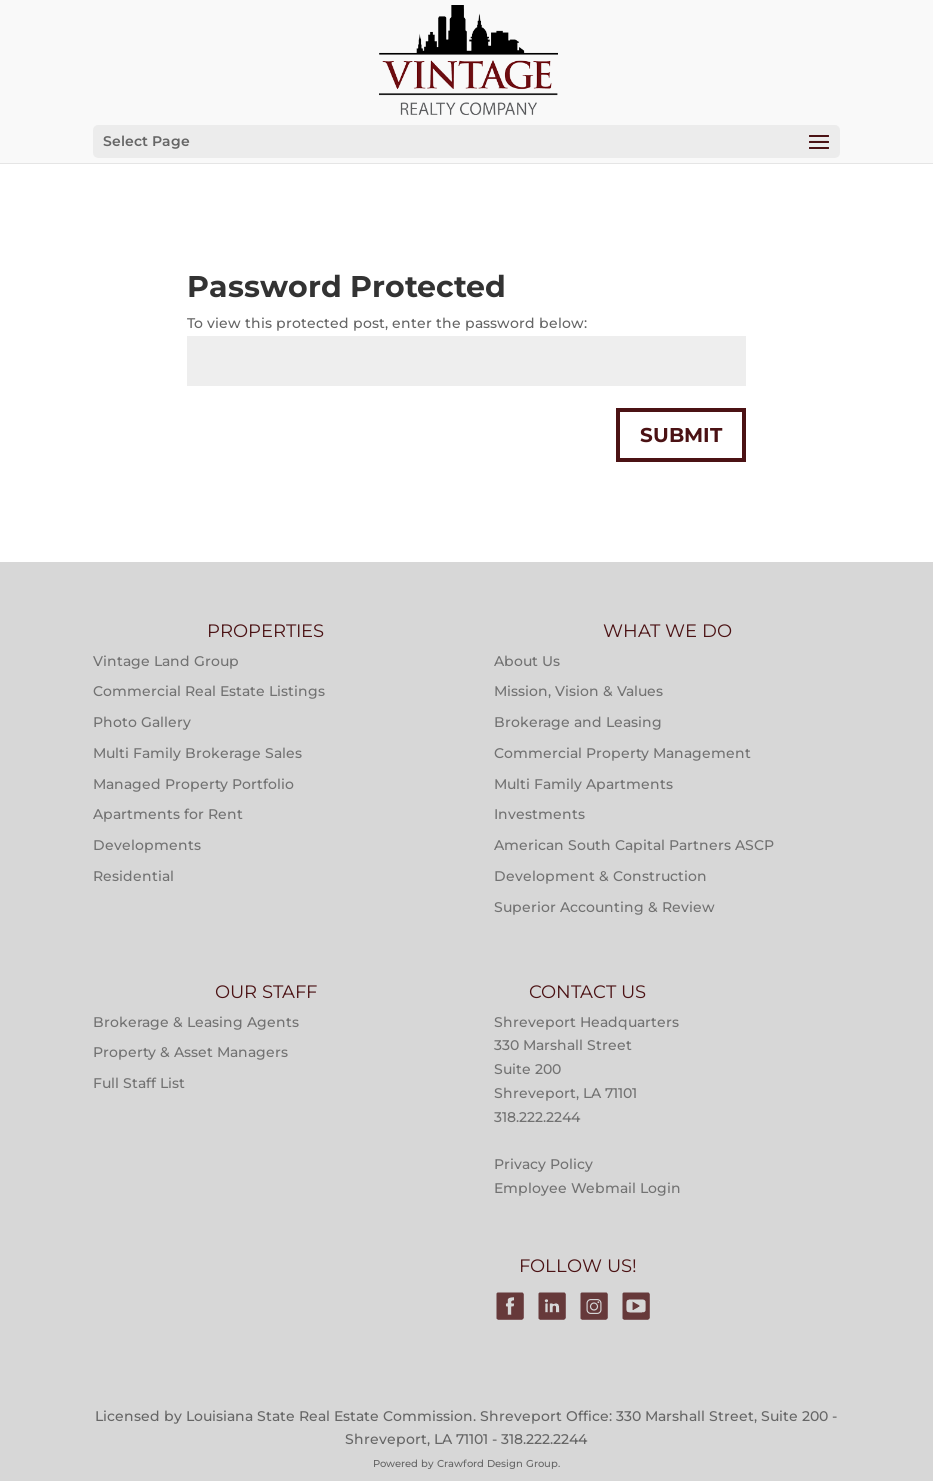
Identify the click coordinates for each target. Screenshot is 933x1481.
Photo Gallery (142, 722)
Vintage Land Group (166, 661)
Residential (133, 876)
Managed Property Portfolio (193, 784)
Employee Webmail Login (587, 1188)
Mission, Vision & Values (578, 691)
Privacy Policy (543, 1164)
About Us (527, 661)
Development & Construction (600, 876)
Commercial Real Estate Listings (209, 691)
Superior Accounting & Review (604, 907)
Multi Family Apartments (583, 784)
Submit (681, 435)
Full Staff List (139, 1083)
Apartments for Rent (168, 814)
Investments (539, 814)
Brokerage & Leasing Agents (196, 1022)
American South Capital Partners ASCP (634, 845)
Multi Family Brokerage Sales (197, 753)
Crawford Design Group (497, 1463)
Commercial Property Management (622, 753)
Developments (147, 845)
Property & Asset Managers (190, 1052)
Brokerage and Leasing (578, 722)
